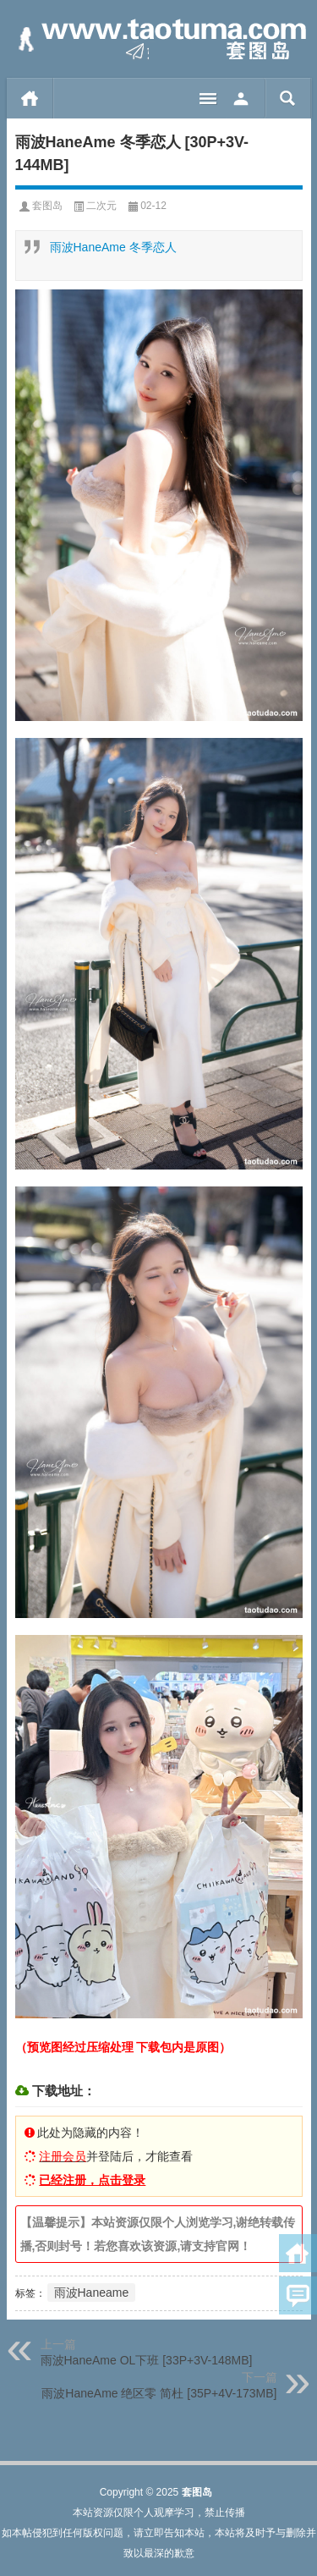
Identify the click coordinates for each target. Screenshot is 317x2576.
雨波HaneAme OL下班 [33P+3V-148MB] (147, 2360)
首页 (30, 98)
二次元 (101, 206)
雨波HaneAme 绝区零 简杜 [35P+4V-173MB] (158, 2393)
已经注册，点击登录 (92, 2180)
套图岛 (47, 206)
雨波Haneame (91, 2292)
